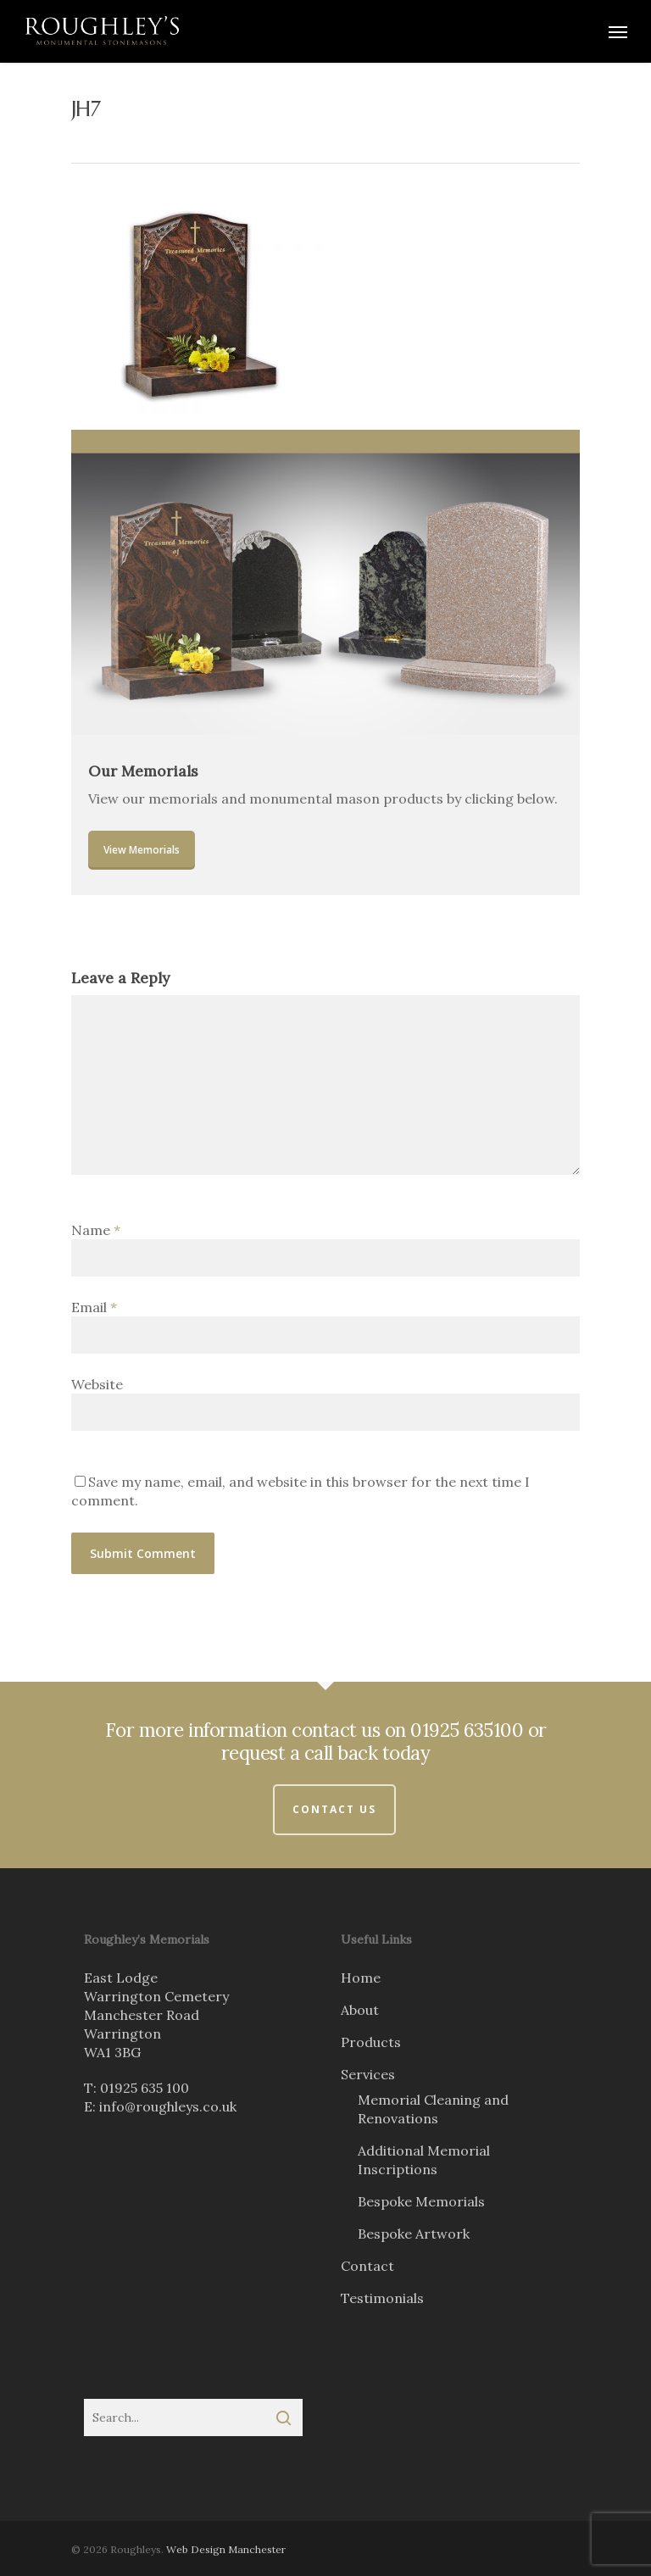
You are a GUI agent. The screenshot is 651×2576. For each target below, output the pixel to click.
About (360, 2009)
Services (368, 2074)
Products (371, 2042)
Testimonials (382, 2297)
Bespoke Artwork (414, 2233)
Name (95, 1229)
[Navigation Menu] (618, 31)
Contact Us (334, 1809)
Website (97, 1384)
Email (94, 1307)
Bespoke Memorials (421, 2201)
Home (361, 1977)
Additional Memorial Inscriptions (424, 2160)
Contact (367, 2265)
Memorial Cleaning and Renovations (433, 2109)
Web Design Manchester (226, 2549)
